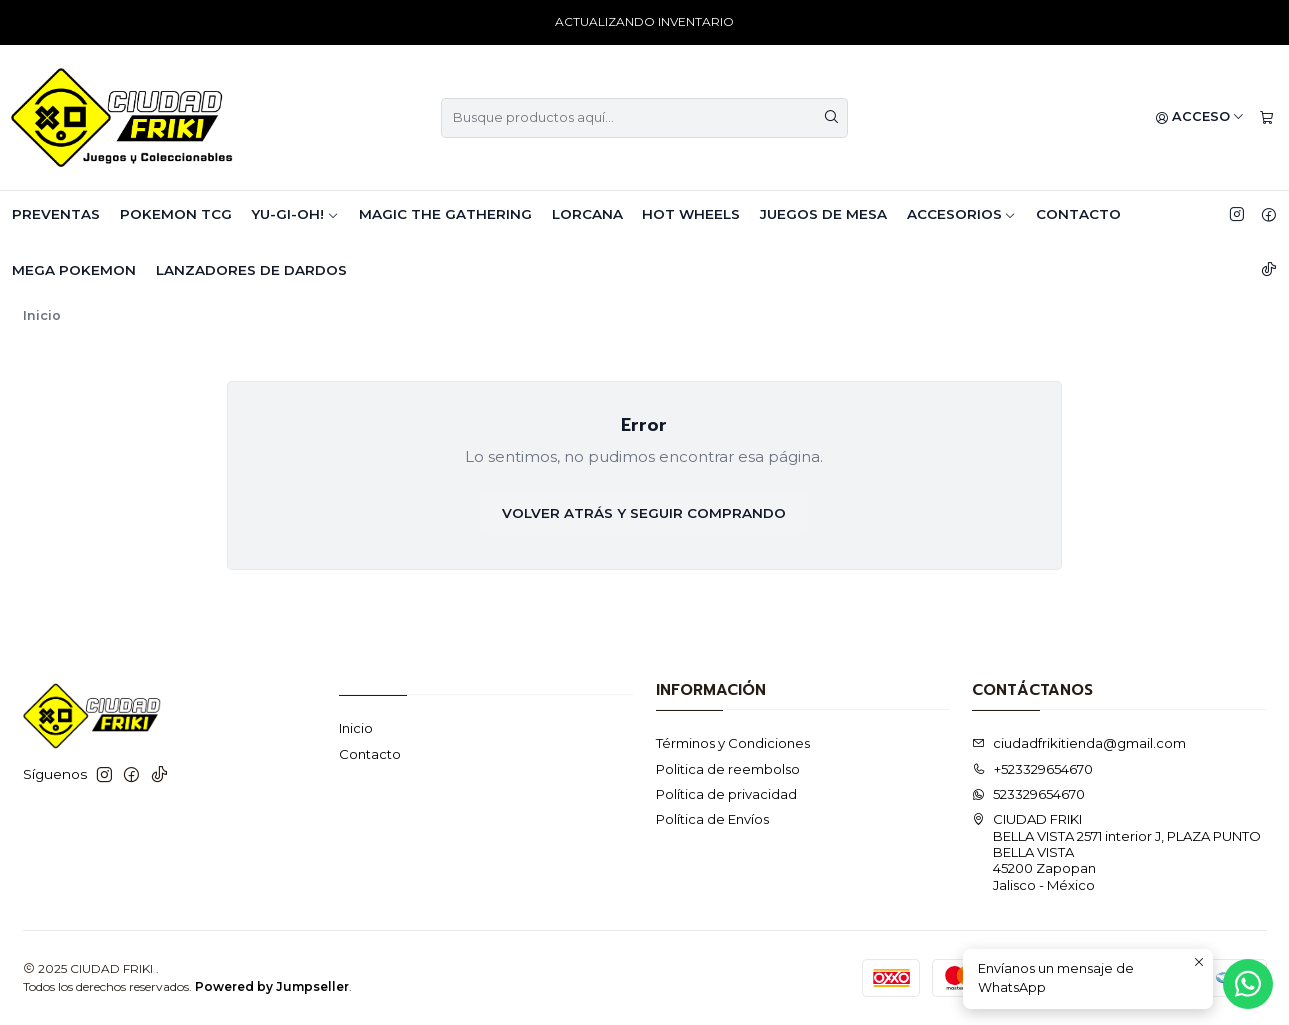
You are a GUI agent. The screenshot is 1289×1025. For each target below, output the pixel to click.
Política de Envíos (712, 819)
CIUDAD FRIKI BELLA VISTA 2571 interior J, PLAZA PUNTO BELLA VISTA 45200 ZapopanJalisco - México (1116, 852)
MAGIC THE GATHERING (445, 214)
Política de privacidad (726, 794)
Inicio (356, 728)
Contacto (1078, 214)
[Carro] (1266, 117)
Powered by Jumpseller (272, 986)
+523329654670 (1032, 769)
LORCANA (587, 214)
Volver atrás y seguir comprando (644, 513)
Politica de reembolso (728, 769)
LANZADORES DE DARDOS (251, 270)
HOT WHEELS (691, 214)
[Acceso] (1200, 117)
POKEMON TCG (176, 214)
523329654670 (1028, 794)
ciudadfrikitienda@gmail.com (1079, 743)
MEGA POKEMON (74, 270)
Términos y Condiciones (733, 743)
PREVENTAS (56, 214)
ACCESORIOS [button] (962, 214)
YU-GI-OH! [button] (295, 214)
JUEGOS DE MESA (823, 214)
